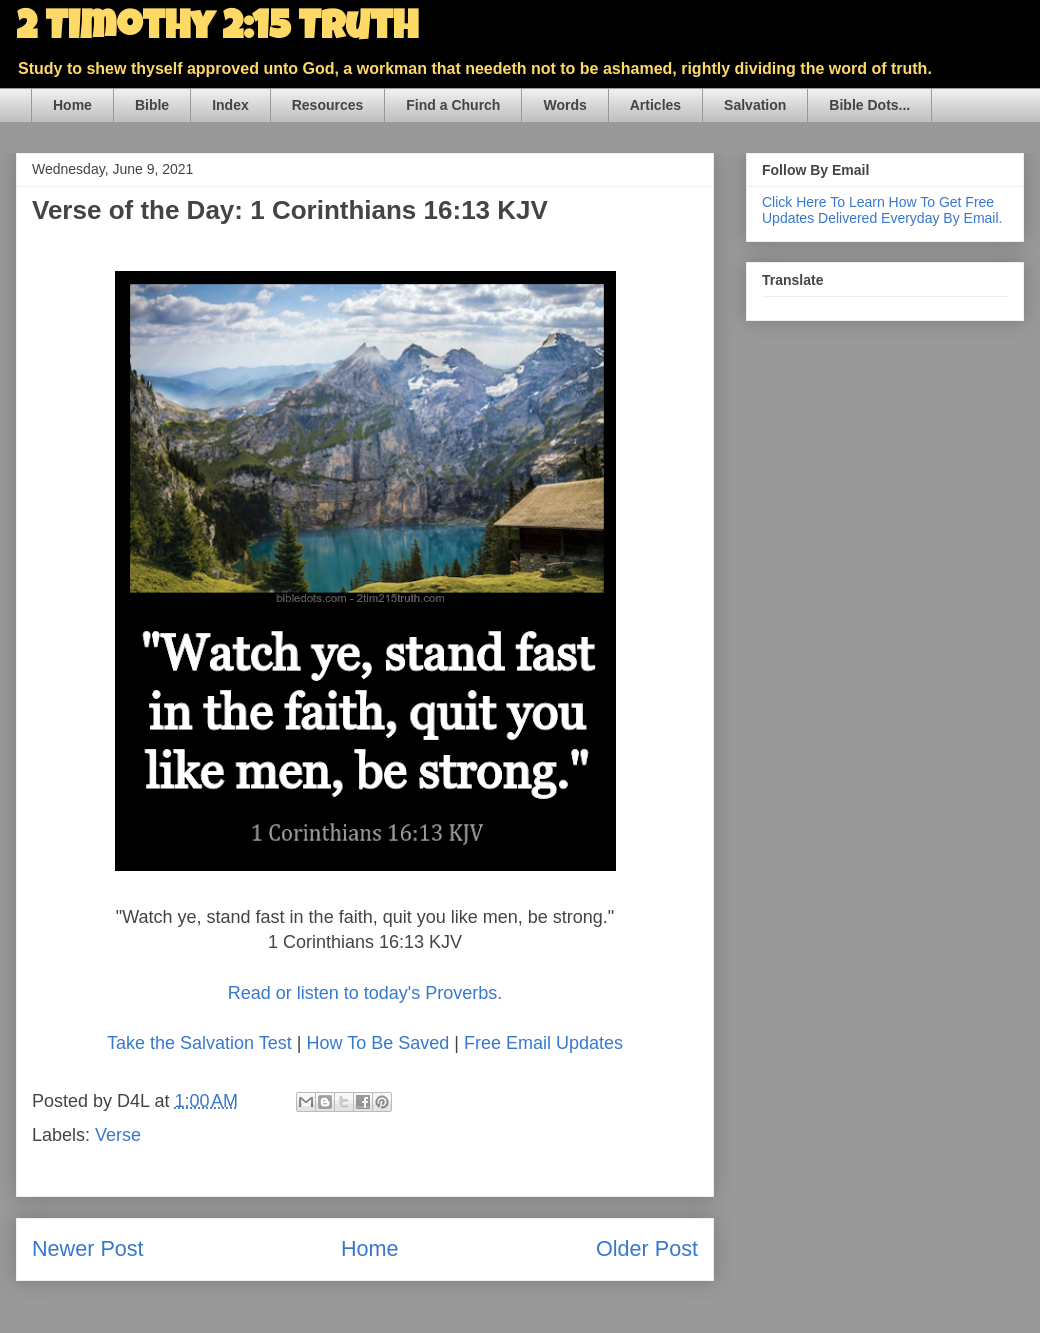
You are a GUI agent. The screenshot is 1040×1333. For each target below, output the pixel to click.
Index (230, 105)
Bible (152, 105)
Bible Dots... (869, 105)
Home (72, 105)
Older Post (647, 1248)
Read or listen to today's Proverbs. (365, 993)
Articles (655, 105)
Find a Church (453, 105)
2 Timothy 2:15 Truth (217, 30)
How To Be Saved (377, 1043)
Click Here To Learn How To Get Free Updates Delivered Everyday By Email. (882, 210)
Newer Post (88, 1248)
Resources (328, 105)
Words (564, 105)
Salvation (755, 105)
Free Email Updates (543, 1043)
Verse (118, 1135)
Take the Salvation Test (199, 1043)
